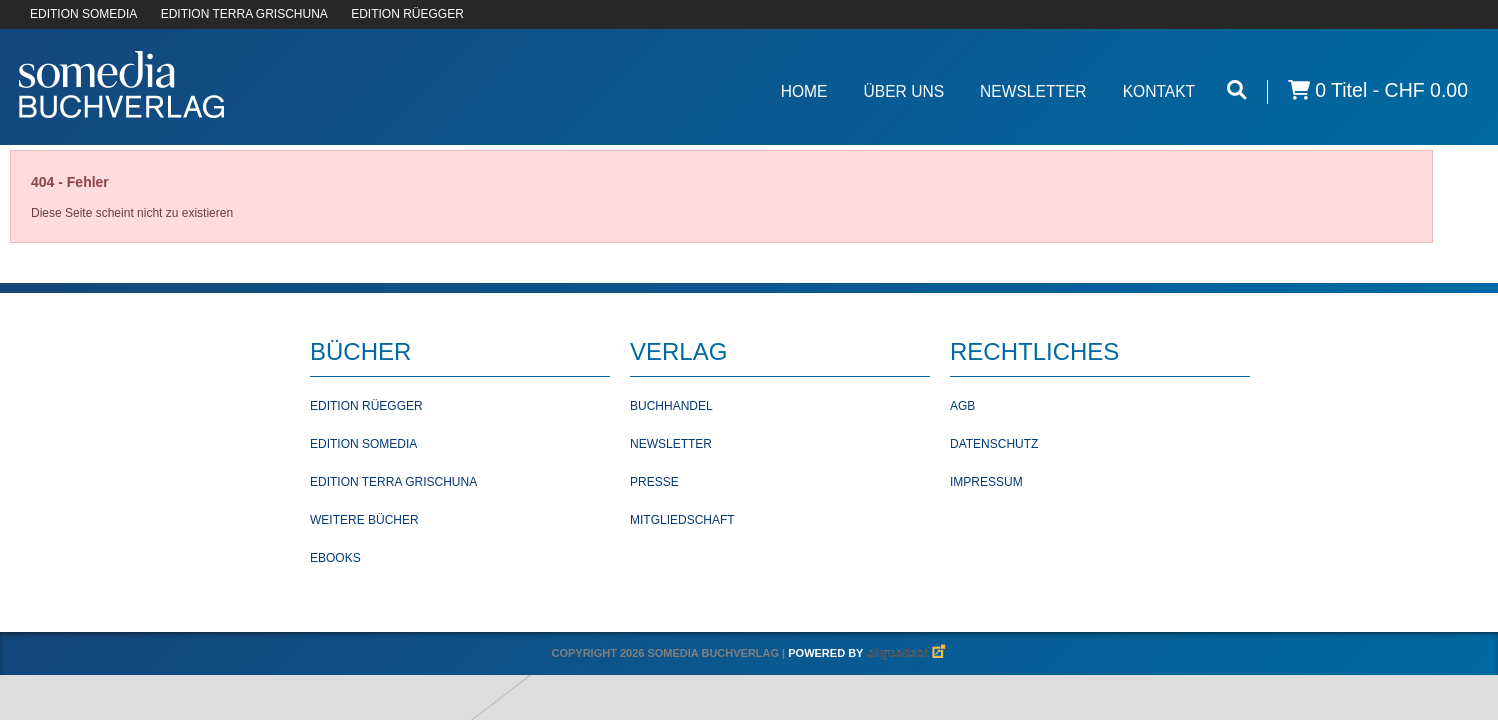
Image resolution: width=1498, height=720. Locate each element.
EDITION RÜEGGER (407, 14)
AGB (962, 406)
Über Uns (903, 91)
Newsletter (1033, 91)
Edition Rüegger (366, 406)
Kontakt (1159, 91)
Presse (654, 482)
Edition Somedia (363, 444)
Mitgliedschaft (682, 520)
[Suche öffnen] (1237, 90)
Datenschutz (994, 444)
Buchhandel (671, 406)
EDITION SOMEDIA (83, 14)
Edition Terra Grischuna (393, 482)
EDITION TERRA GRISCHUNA (244, 14)
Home (804, 91)
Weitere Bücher (364, 520)
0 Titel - (1378, 90)
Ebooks (335, 558)
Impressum (986, 482)
